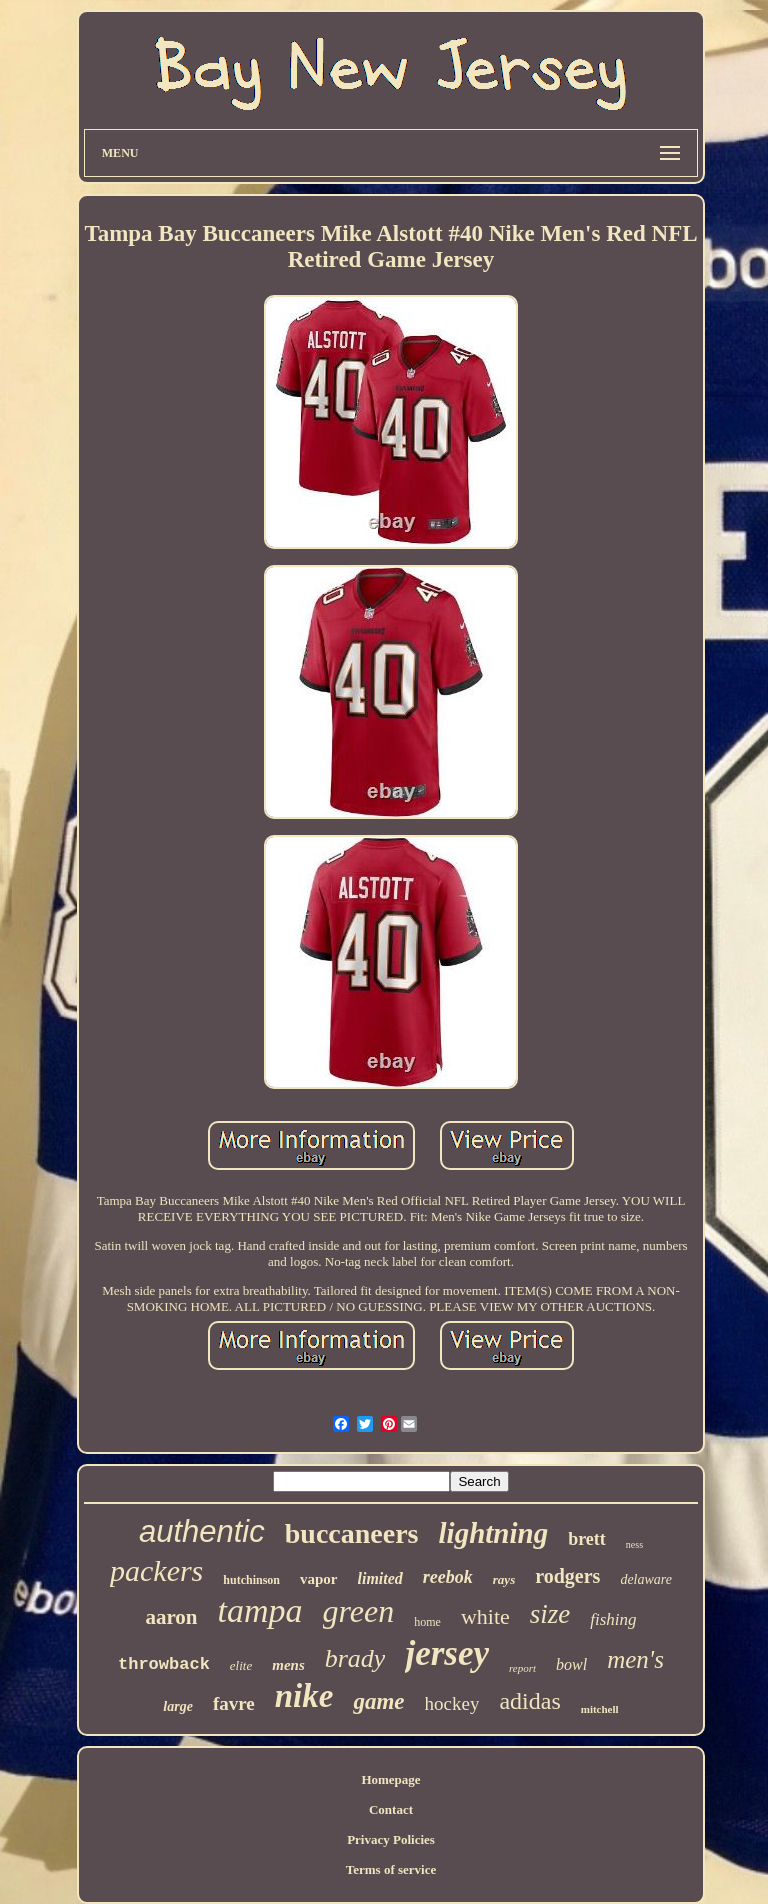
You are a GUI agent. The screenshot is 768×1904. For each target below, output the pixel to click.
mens (288, 1665)
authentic (202, 1531)
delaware (646, 1579)
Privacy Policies (391, 1839)
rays (504, 1579)
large (178, 1706)
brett (587, 1539)
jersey (447, 1653)
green (359, 1611)
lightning (494, 1533)
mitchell (600, 1709)
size (550, 1614)
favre (234, 1703)
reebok (448, 1577)
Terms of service (391, 1869)
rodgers (567, 1576)
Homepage (390, 1779)
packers (156, 1570)
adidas (529, 1701)
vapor (319, 1579)
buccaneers (352, 1533)
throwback (164, 1664)
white (485, 1616)
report (522, 1668)
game (378, 1701)
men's (635, 1659)
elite (241, 1665)
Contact (391, 1809)
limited (380, 1578)
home (427, 1622)
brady (355, 1658)
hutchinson (251, 1580)
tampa (260, 1610)
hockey (452, 1703)
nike (304, 1696)
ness (634, 1544)
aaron (171, 1617)
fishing (613, 1619)
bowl (571, 1664)
